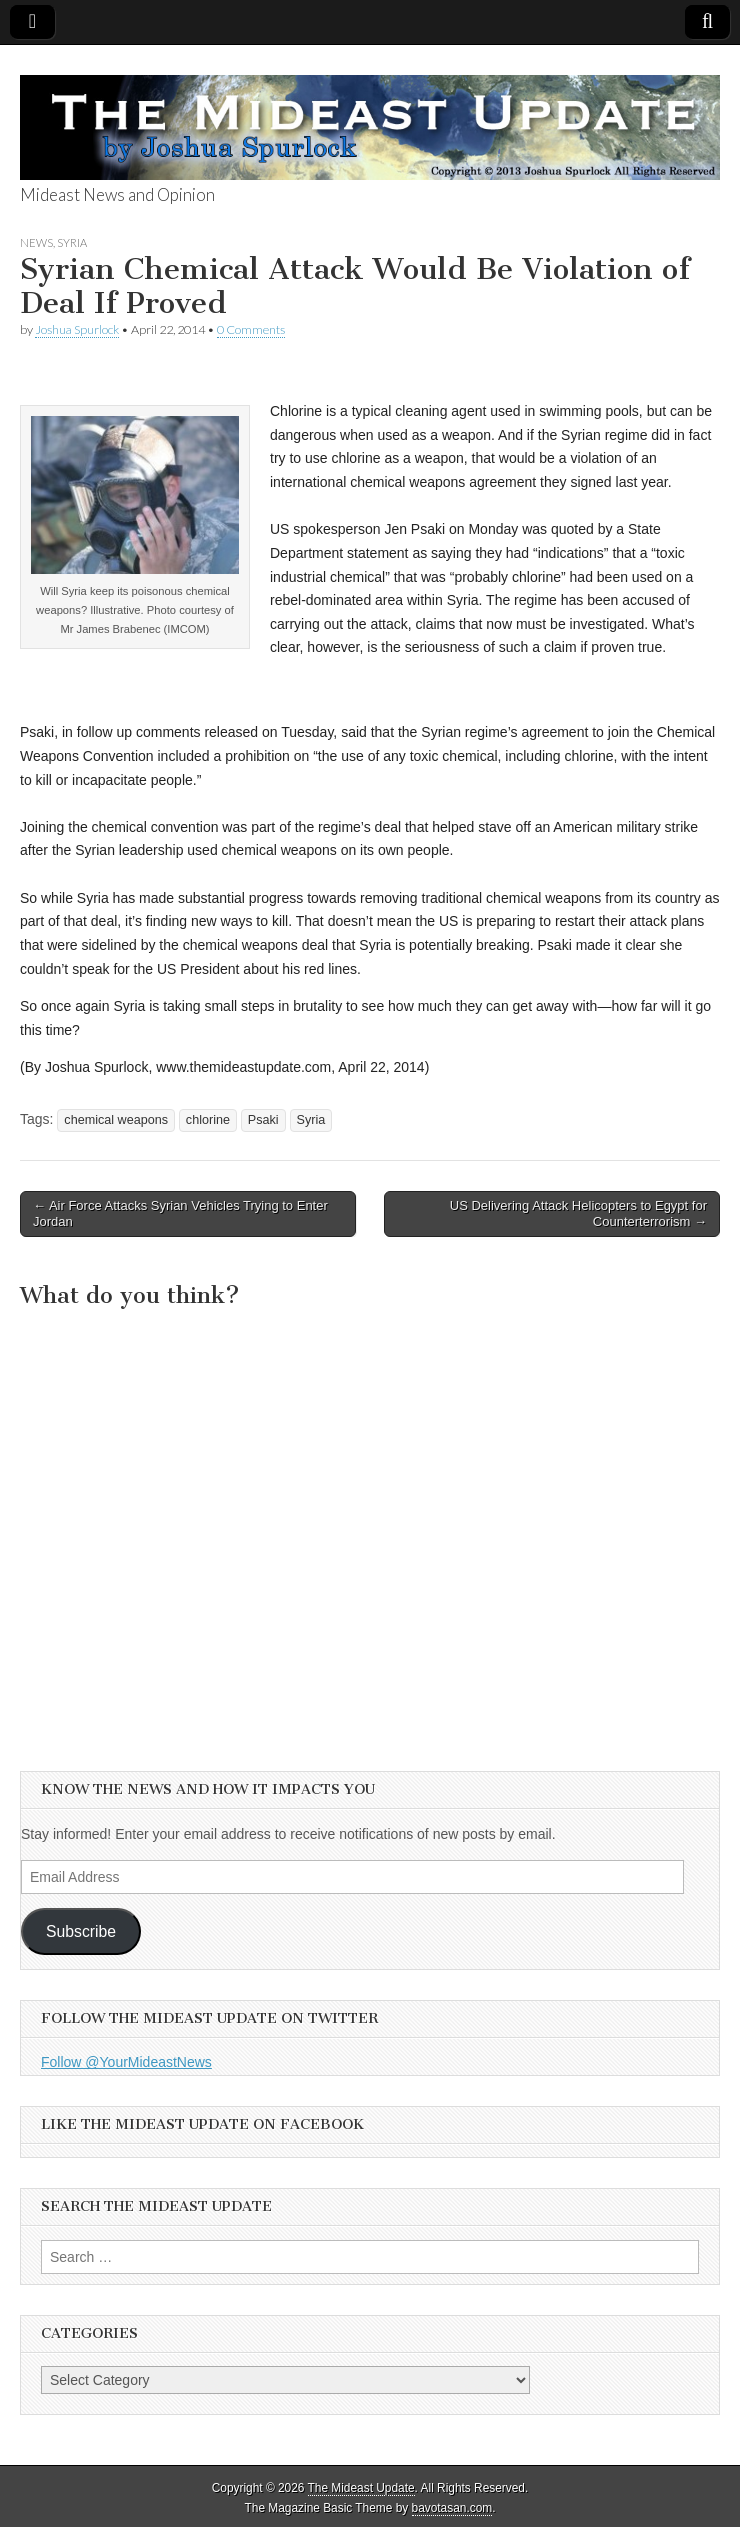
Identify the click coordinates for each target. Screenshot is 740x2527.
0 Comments (251, 329)
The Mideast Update (361, 2488)
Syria (72, 242)
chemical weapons (116, 1120)
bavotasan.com (452, 2508)
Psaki (263, 1120)
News (36, 242)
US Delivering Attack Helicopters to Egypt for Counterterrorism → (578, 1213)
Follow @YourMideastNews (126, 2062)
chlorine (208, 1120)
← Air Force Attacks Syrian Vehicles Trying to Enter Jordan (180, 1213)
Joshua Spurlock (77, 329)
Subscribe (81, 1931)
